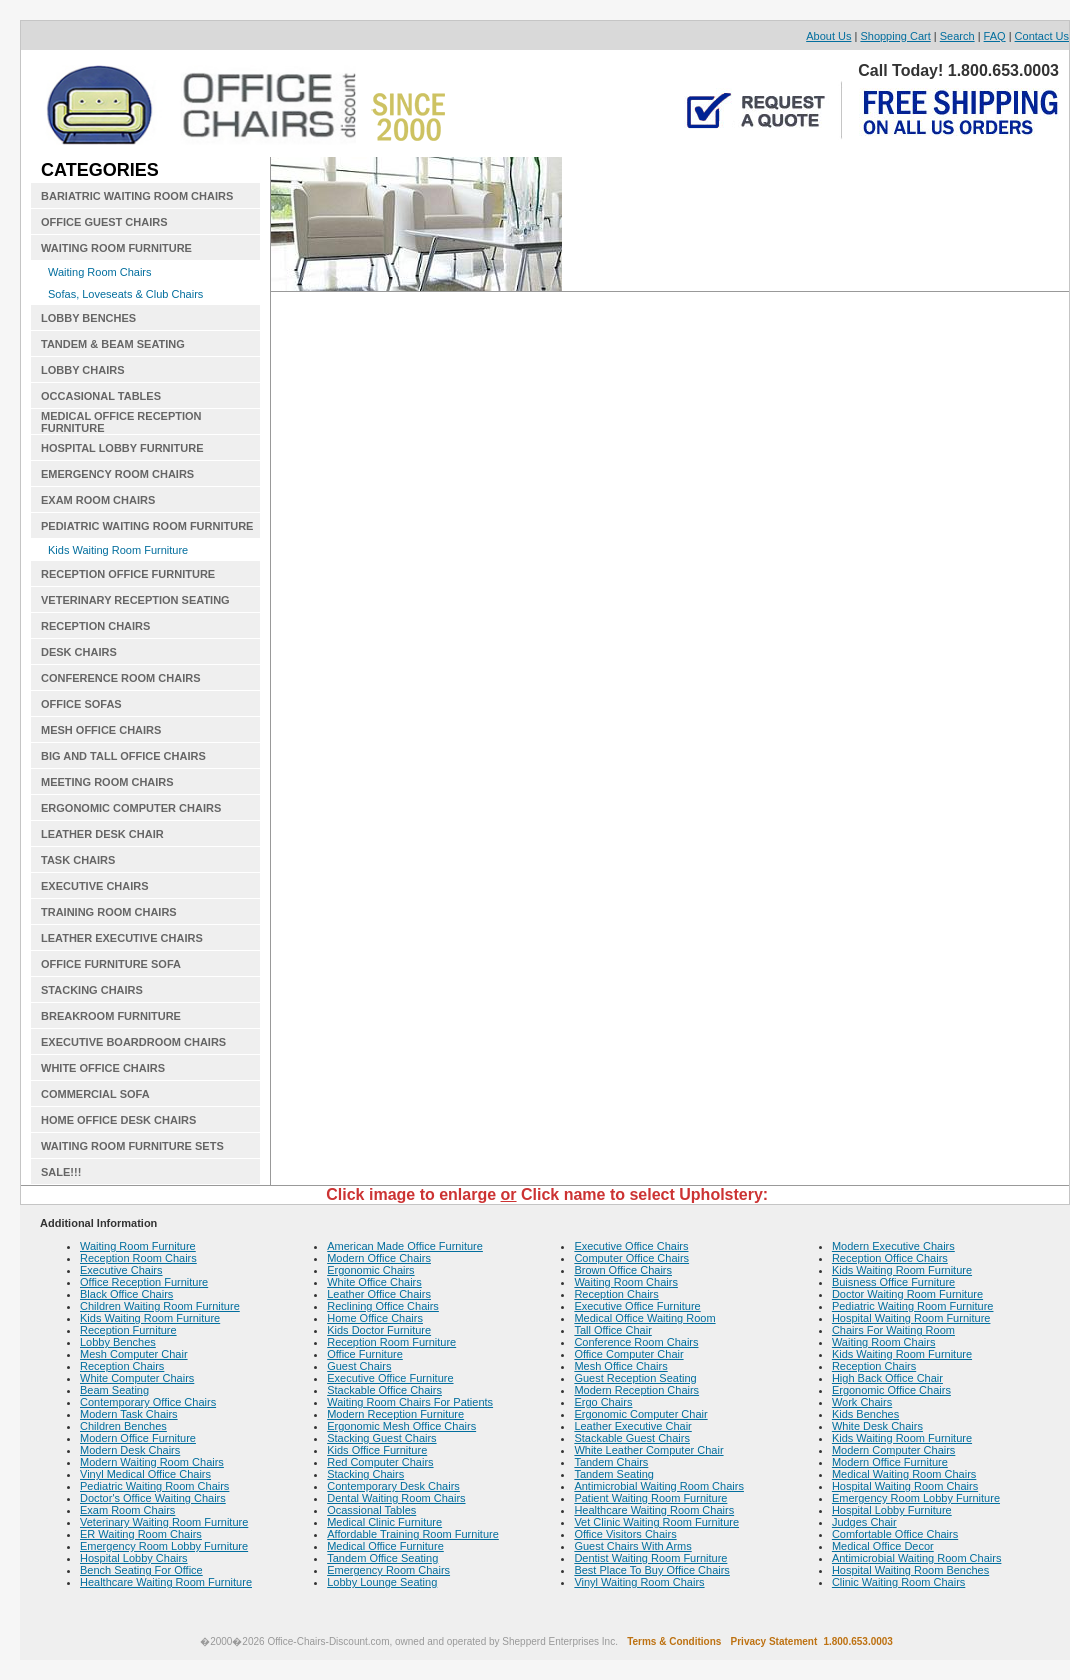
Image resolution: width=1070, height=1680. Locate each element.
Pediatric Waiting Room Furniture (913, 1306)
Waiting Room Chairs (100, 272)
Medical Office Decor (883, 1546)
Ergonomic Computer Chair (640, 1414)
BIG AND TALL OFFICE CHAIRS (123, 756)
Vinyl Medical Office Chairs (145, 1474)
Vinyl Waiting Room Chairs (639, 1582)
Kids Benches (865, 1414)
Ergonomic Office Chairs (891, 1390)
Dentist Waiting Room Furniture (650, 1558)
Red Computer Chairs (380, 1462)
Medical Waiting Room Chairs (904, 1474)
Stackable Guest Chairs (632, 1438)
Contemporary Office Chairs (148, 1402)
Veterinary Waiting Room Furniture (164, 1522)
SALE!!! (61, 1172)
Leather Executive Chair (632, 1426)
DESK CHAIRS (79, 652)
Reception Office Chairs (890, 1258)
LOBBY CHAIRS (83, 370)
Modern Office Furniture (138, 1438)
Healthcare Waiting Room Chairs (654, 1510)
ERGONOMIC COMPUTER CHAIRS (131, 808)
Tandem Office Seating (382, 1558)
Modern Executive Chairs (893, 1246)
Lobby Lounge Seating (382, 1582)
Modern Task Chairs (129, 1414)
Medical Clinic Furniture (384, 1522)
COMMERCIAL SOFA (95, 1094)
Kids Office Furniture (377, 1450)
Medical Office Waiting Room (644, 1318)
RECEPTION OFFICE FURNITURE (128, 574)
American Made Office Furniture (405, 1246)
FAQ (995, 36)
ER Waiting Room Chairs (141, 1534)
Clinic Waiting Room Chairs (898, 1582)
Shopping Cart (895, 36)
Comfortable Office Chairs (895, 1534)
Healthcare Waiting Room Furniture (166, 1582)
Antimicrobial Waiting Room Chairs (659, 1486)
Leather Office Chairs (379, 1294)
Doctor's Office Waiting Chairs (153, 1498)
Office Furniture (365, 1354)
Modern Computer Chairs (894, 1450)
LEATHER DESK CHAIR (102, 834)
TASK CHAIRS (78, 860)
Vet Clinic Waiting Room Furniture (656, 1522)
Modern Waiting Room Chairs (152, 1462)
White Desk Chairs (877, 1426)
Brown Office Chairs (623, 1270)
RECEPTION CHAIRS (95, 626)
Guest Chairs (359, 1366)
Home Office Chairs (375, 1318)
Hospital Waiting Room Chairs (905, 1486)
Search (957, 36)
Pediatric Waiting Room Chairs (154, 1486)
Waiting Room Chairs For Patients (410, 1402)
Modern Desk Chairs (130, 1450)
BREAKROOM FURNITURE (111, 1016)
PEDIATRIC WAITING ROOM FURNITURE (147, 526)
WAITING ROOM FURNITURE (116, 248)
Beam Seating (114, 1390)
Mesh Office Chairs (620, 1366)
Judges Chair (864, 1522)
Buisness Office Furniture (893, 1282)
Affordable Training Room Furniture (413, 1534)
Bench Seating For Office (141, 1570)
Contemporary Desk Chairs (393, 1486)
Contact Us (1042, 36)
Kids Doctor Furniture (379, 1330)
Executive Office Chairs (631, 1246)
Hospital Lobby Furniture (892, 1510)
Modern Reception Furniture (395, 1414)
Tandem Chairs (611, 1462)
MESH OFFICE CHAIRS (101, 730)
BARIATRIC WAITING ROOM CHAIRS (137, 196)
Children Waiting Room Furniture (160, 1306)
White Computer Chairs (137, 1378)
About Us (828, 36)
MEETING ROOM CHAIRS (107, 782)
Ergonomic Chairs (370, 1270)
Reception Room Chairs (138, 1258)
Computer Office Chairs (631, 1258)
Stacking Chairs (365, 1474)
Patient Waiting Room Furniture (650, 1498)
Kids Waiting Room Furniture (118, 550)
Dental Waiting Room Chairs (396, 1498)
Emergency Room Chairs (388, 1570)
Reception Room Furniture (391, 1342)
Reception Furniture (128, 1330)
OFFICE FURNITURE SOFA (111, 964)
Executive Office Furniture (390, 1378)
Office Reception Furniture (144, 1282)
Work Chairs (862, 1402)
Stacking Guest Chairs (381, 1438)
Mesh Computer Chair (134, 1354)
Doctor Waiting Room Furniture (907, 1294)
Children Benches (123, 1426)
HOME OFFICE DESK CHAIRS (118, 1120)
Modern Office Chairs (379, 1258)
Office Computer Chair (628, 1354)
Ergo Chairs (603, 1402)
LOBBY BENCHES (88, 318)
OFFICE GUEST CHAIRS (104, 222)
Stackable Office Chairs (384, 1390)
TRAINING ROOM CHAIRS (109, 912)
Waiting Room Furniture (138, 1246)
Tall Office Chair (612, 1330)
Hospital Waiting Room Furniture (911, 1318)
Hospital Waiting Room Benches (910, 1570)
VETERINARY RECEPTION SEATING (135, 600)
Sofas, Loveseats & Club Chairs (125, 294)
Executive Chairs (121, 1270)
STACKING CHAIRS (92, 990)
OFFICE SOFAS (81, 704)
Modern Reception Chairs (636, 1390)
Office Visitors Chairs (625, 1534)
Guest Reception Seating (635, 1378)
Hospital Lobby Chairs (134, 1558)
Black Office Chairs (126, 1294)
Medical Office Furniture (385, 1546)
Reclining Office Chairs (383, 1306)
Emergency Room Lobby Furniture (164, 1546)
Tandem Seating (614, 1474)
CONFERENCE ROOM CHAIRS (121, 678)
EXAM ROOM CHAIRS (98, 500)
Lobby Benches (118, 1342)
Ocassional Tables (371, 1510)
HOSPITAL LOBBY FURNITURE (122, 448)
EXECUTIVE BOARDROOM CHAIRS (133, 1042)
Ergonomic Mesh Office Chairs (401, 1426)
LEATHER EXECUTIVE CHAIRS (122, 938)
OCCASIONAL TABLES (101, 396)
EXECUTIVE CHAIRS (95, 886)
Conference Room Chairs (636, 1342)
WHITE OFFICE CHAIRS (103, 1068)
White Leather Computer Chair (648, 1450)
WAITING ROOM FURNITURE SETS (132, 1146)
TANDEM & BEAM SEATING (113, 344)
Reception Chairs (122, 1366)
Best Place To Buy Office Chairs (652, 1570)
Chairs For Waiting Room (893, 1330)
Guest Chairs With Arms (632, 1546)
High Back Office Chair (887, 1378)
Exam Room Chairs (127, 1510)
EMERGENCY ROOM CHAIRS (117, 474)
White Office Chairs (374, 1282)
